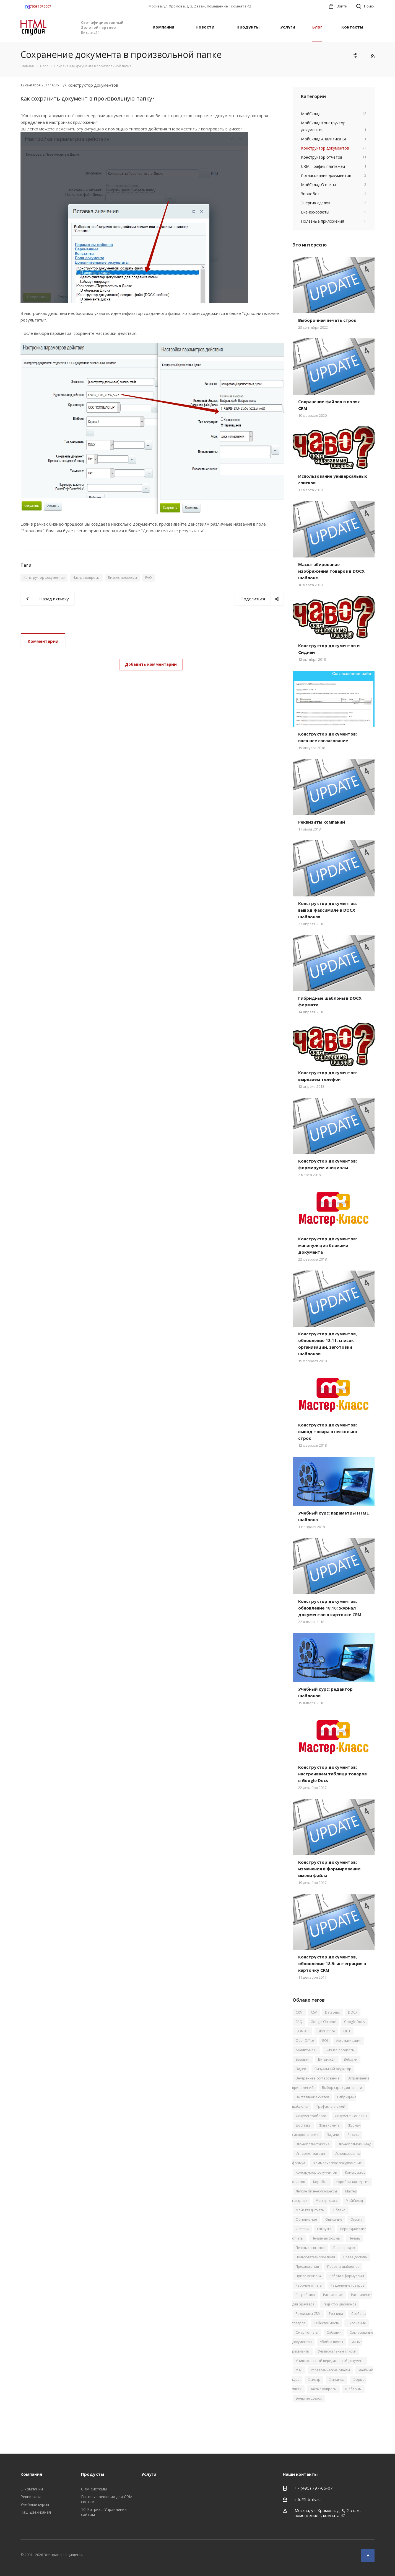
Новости (205, 27)
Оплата (356, 2219)
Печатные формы (326, 2238)
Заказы (353, 2134)
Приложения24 (308, 2276)
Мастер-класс (326, 2200)
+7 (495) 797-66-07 (314, 2488)
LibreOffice (326, 2031)
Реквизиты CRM (308, 2313)
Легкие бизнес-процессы (316, 2191)
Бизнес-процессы (122, 577)
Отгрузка (324, 2229)
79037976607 (38, 6)
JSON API (302, 2031)
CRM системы (94, 2489)
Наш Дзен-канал (35, 2512)
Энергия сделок (309, 2398)
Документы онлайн (351, 2116)
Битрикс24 (327, 2059)
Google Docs (354, 2021)
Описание (333, 2219)
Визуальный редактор (333, 2068)
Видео (301, 2068)
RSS (372, 55)
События (334, 2332)
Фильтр (314, 2379)
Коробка (320, 2181)
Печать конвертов (310, 2247)
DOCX (352, 2012)
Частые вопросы (86, 577)
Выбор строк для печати (342, 2087)
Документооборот (311, 2116)
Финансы (336, 2379)
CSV (314, 2012)
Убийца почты (331, 2342)
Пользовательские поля (315, 2257)
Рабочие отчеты (309, 2285)
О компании (31, 2489)
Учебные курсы (34, 2504)
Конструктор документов (44, 577)
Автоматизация (348, 2040)
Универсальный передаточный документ (330, 2360)
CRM (299, 2012)
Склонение (356, 2323)
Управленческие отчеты (330, 2370)
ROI (325, 2040)
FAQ (148, 577)
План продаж (344, 2247)
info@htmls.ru (308, 2499)
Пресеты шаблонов (343, 2266)
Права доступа (355, 2257)
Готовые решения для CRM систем (106, 2499)
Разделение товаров (347, 2285)
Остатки (302, 2229)
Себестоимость (326, 2323)
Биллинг (303, 2059)
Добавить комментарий (151, 664)
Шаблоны (353, 2389)
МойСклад (354, 2200)
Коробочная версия (352, 2181)
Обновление (306, 2219)
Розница (336, 2313)
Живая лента (329, 2125)
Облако (339, 2210)
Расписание (333, 2294)
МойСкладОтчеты (310, 2210)
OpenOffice (305, 2040)
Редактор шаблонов (339, 2304)
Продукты (248, 27)
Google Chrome (323, 2021)
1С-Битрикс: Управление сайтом (104, 2512)
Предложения (307, 2266)
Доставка (303, 2125)
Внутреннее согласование (317, 2078)
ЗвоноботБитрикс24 (312, 2144)
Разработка (305, 2294)
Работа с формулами (346, 2276)
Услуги (287, 27)
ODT (346, 2031)
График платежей (330, 2106)
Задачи (333, 2134)
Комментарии (43, 641)
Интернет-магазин (311, 2153)
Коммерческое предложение (337, 2163)
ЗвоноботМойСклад (354, 2144)
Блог (317, 27)
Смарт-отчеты (307, 2332)
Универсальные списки (337, 2351)
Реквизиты (30, 2496)
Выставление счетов (312, 2097)
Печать (354, 2238)
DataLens (332, 2012)
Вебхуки (350, 2059)
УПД (299, 2370)
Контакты (352, 27)
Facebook (368, 2555)
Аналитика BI (306, 2050)
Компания (163, 27)
